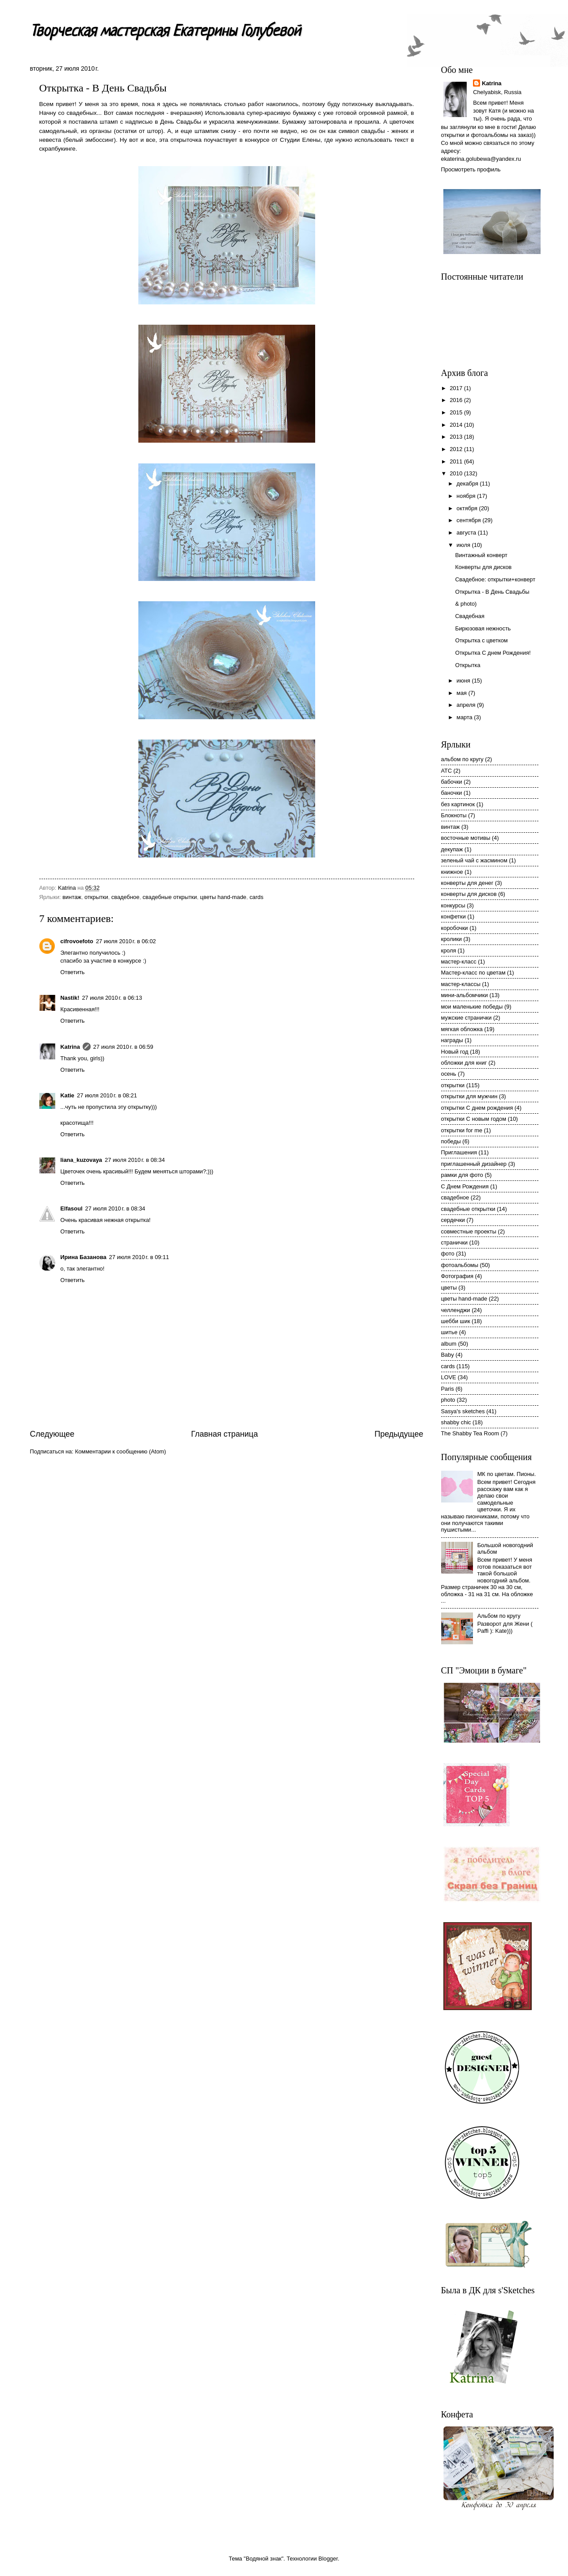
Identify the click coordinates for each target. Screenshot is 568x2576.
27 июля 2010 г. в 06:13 (112, 997)
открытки (96, 897)
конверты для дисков (469, 894)
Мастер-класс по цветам (473, 972)
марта (465, 717)
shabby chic (456, 1422)
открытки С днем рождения (477, 1107)
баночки (451, 792)
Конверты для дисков (483, 567)
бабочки (451, 781)
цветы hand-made (223, 897)
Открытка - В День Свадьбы (492, 591)
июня (464, 680)
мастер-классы (460, 984)
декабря (468, 483)
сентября (470, 520)
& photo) (466, 603)
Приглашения (459, 1152)
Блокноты (454, 815)
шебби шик (455, 1321)
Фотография (457, 1276)
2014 (457, 424)
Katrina (70, 1046)
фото (447, 1253)
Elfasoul (72, 1208)
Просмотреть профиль (471, 169)
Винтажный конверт (481, 555)
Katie (67, 1095)
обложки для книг (464, 1062)
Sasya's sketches (463, 1411)
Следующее (52, 1434)
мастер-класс (459, 961)
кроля (448, 950)
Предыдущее (398, 1434)
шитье (449, 1332)
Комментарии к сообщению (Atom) (120, 1451)
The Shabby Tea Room (470, 1433)
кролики (451, 939)
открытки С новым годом (474, 1118)
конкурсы (453, 905)
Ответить (73, 972)
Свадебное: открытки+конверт (495, 579)
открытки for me (462, 1130)
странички (454, 1242)
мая (463, 693)
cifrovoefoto (77, 941)
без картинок (458, 804)
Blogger (328, 2558)
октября (468, 508)
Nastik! (70, 997)
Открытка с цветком (481, 640)
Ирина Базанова (84, 1257)
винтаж (71, 897)
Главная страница (224, 1434)
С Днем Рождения (465, 1186)
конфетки (453, 916)
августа (467, 532)
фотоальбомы (459, 1265)
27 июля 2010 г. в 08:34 (135, 1160)
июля (464, 545)
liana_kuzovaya (81, 1160)
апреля (467, 705)
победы (451, 1141)
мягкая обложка (462, 1029)
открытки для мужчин (469, 1096)
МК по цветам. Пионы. (506, 1474)
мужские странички (466, 1017)
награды (452, 1040)
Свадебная (469, 616)
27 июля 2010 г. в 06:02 (126, 941)
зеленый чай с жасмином (474, 860)
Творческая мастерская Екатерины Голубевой (165, 31)
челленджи (455, 1310)
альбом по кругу (462, 759)
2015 (457, 412)
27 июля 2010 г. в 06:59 (123, 1046)
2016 (457, 400)
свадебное (125, 897)
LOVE (448, 1377)
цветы (449, 1287)
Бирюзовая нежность (483, 628)
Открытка (467, 665)
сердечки (453, 1220)
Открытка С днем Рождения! (493, 652)
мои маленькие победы (472, 1006)
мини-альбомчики (464, 995)
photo (448, 1399)
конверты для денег (467, 883)
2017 (457, 388)
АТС (446, 770)
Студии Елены (300, 140)
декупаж (452, 849)
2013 (457, 436)
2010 (457, 473)
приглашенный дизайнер (474, 1164)
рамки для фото (462, 1175)
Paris (447, 1388)
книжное (452, 872)
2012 (457, 449)
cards (256, 897)
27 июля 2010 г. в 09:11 (139, 1257)
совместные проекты (468, 1231)
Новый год (455, 1051)
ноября (467, 496)
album (449, 1343)
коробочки (454, 928)
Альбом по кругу (499, 1615)
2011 (457, 461)
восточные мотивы (466, 838)
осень (449, 1073)
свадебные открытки (170, 897)
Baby (447, 1354)
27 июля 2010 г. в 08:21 (107, 1095)
